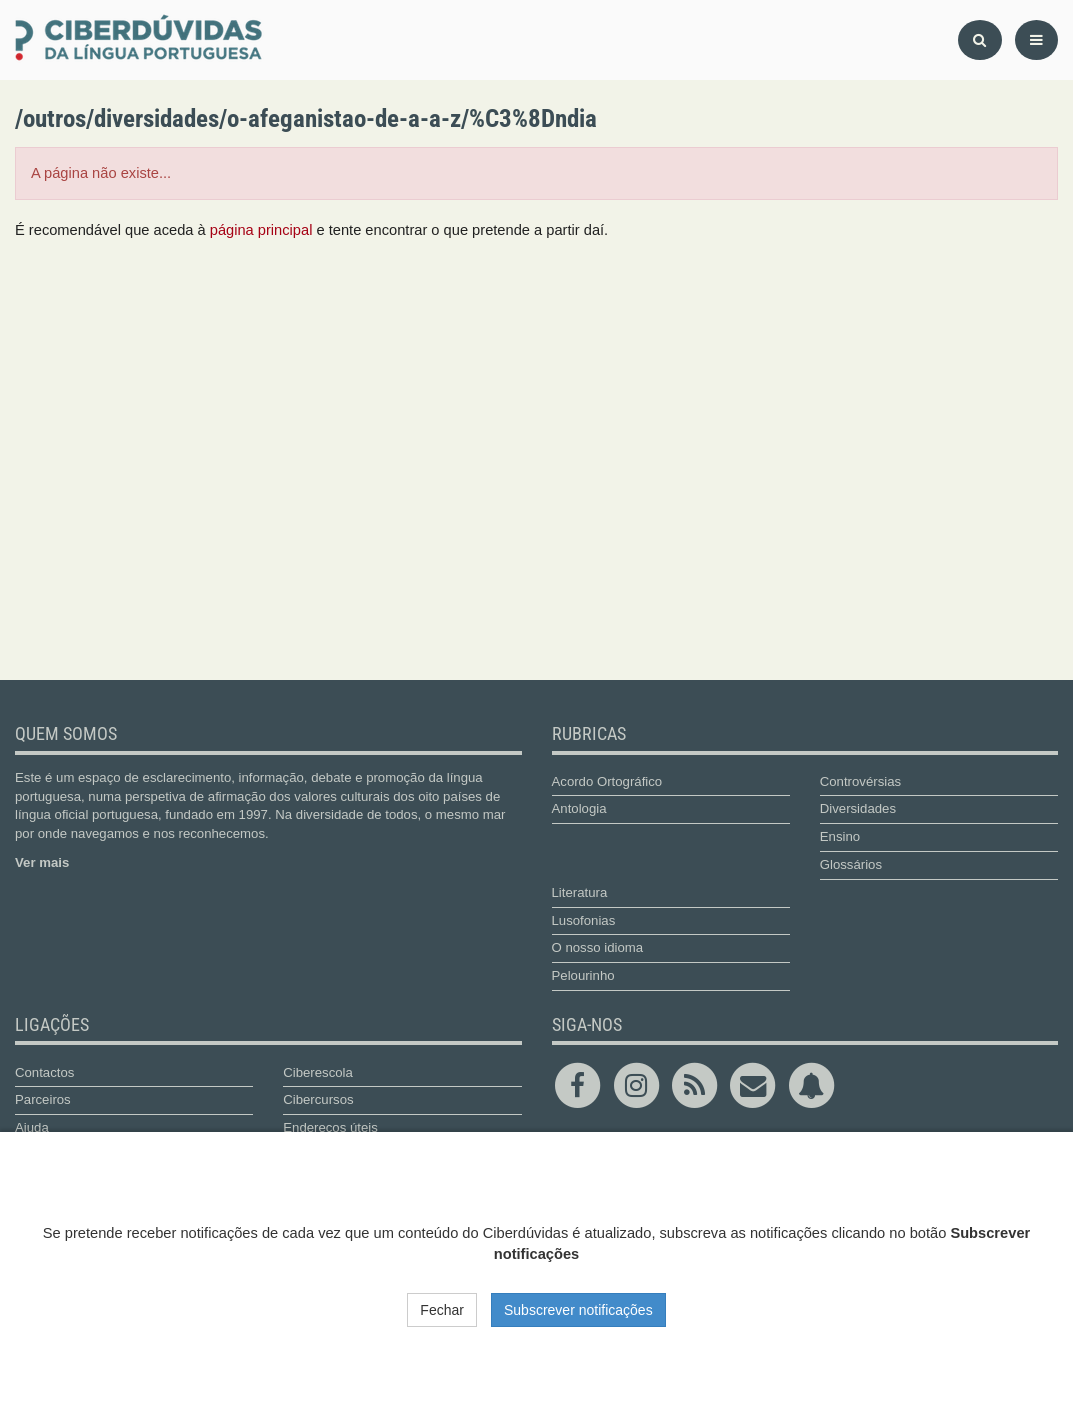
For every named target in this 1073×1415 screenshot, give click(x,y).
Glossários (851, 864)
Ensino (840, 836)
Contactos (44, 1072)
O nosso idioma (598, 947)
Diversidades (858, 808)
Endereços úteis (330, 1127)
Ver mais (42, 862)
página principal (261, 230)
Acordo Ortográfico (607, 781)
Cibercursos (318, 1099)
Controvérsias (860, 781)
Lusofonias (584, 920)
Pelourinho (583, 975)
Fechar (442, 1310)
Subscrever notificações (578, 1310)
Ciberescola (318, 1072)
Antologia (579, 808)
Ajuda (32, 1127)
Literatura (580, 892)
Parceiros (43, 1099)
